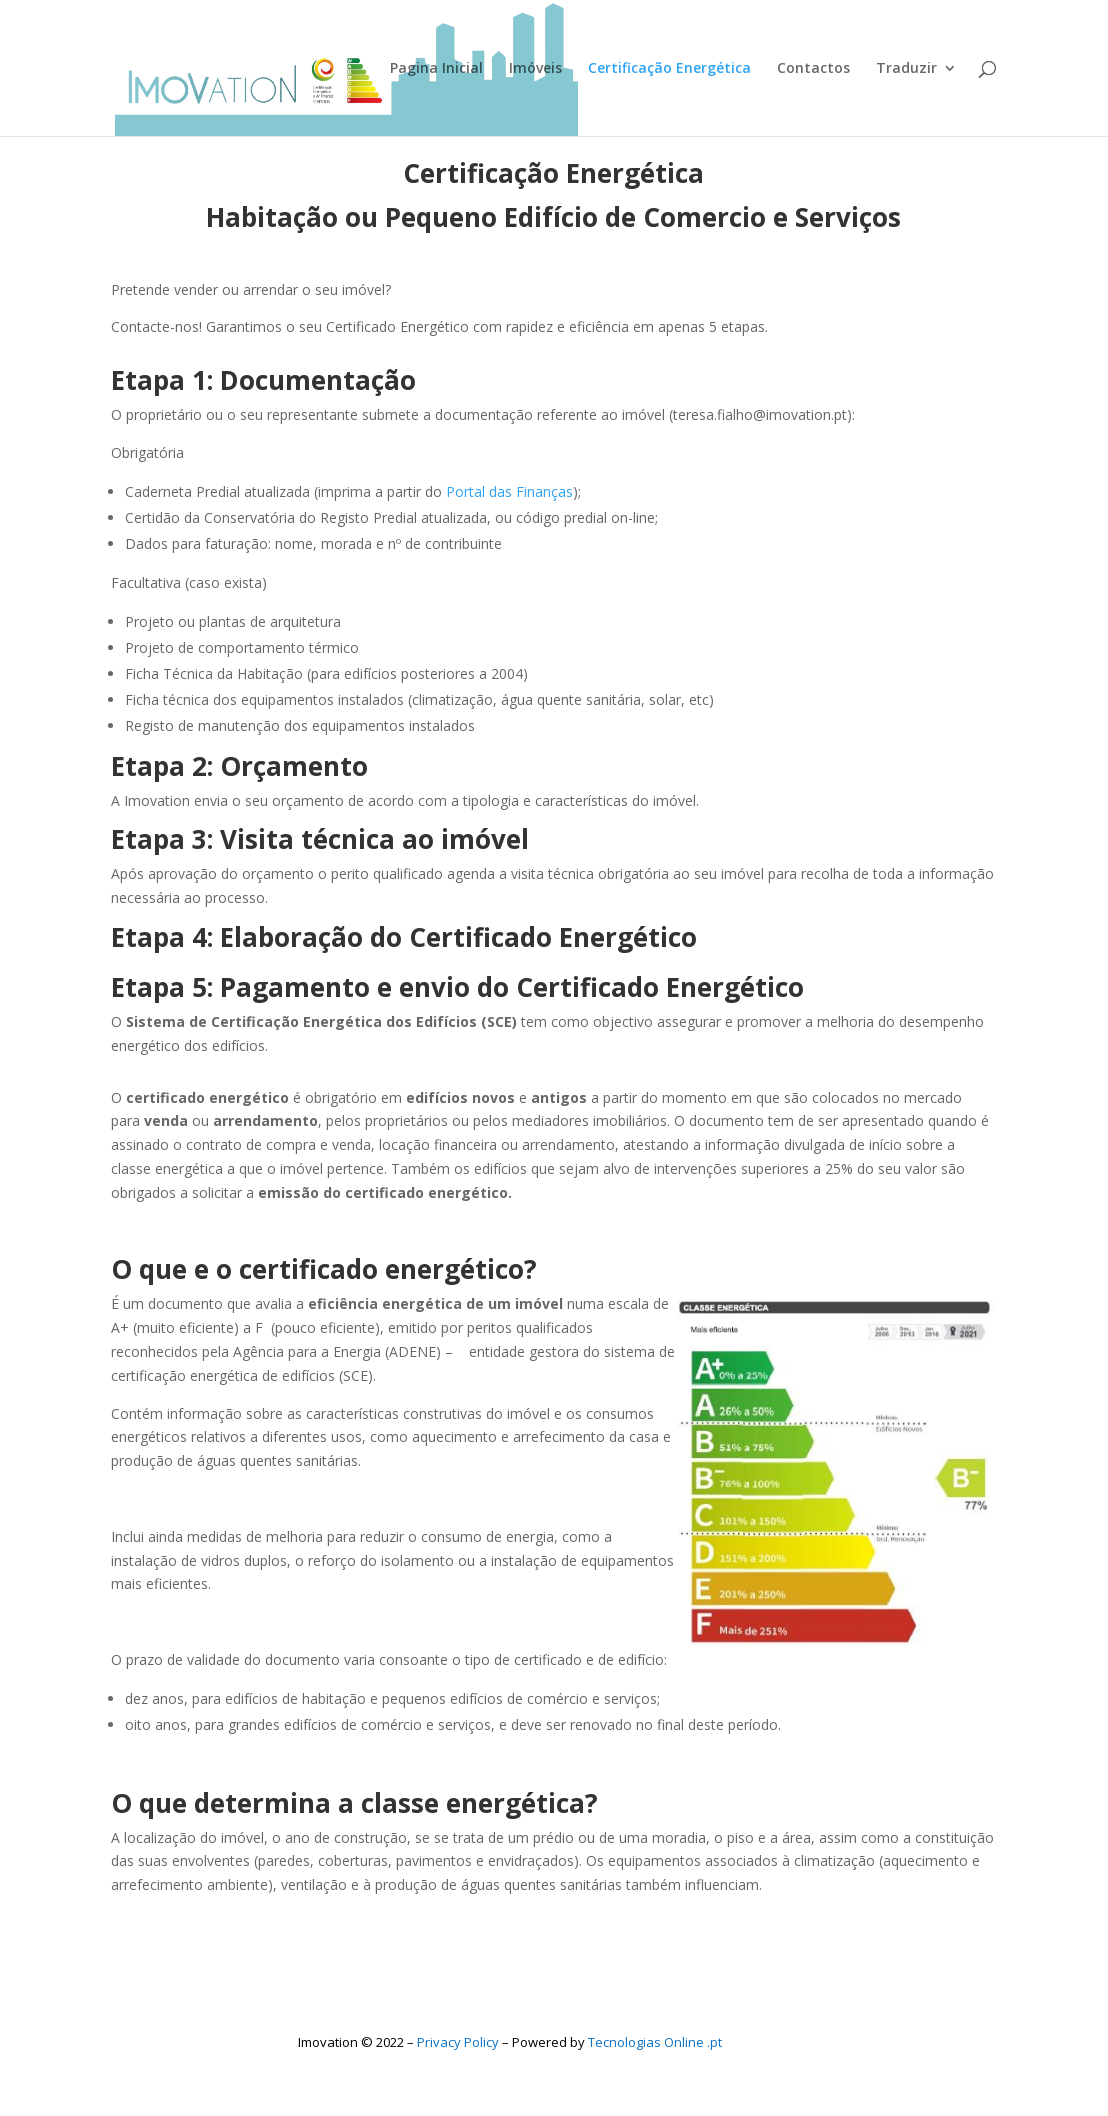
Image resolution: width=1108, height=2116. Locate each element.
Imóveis (535, 69)
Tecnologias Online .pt (655, 2042)
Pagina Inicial (436, 69)
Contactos (813, 69)
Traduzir (906, 69)
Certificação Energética (669, 69)
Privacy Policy (458, 2042)
